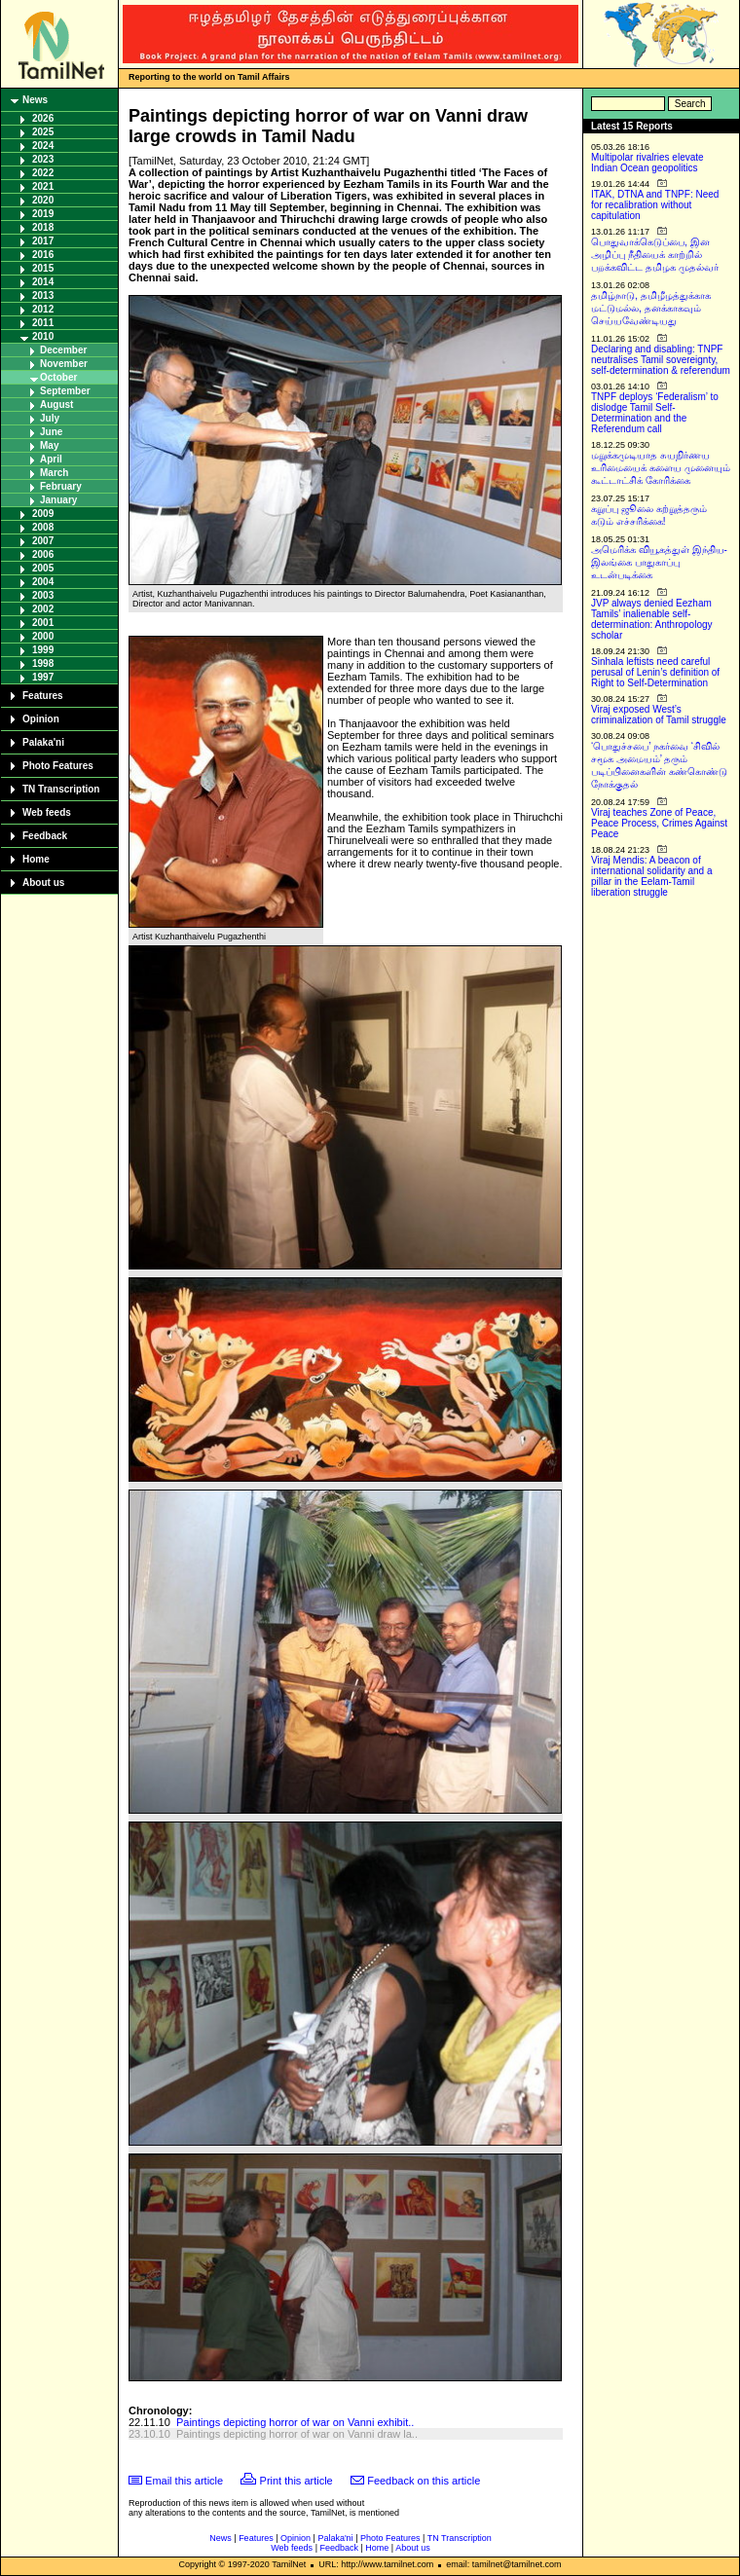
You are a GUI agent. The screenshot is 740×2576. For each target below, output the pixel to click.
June (51, 431)
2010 (43, 336)
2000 (43, 636)
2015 (43, 268)
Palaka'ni (43, 742)
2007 (43, 540)
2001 (43, 622)
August (56, 404)
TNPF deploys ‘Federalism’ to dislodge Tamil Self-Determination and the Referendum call (655, 412)
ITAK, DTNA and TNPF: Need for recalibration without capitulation (655, 205)
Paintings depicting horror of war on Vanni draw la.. (297, 2434)
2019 (43, 213)
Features (42, 695)
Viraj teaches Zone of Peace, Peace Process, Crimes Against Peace (659, 823)
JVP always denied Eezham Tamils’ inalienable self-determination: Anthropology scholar (652, 619)
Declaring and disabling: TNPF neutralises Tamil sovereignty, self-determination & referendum (660, 360)
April (51, 459)
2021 (43, 186)
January (58, 500)
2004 (43, 581)
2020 (43, 200)
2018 (43, 227)
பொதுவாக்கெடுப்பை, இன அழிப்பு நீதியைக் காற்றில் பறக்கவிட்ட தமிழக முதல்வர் (655, 255)
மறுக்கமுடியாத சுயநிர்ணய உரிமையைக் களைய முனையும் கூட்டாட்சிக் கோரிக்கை (660, 468)
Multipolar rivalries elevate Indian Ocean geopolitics (647, 162)
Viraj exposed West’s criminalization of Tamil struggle (658, 714)
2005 (43, 568)
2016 (43, 254)
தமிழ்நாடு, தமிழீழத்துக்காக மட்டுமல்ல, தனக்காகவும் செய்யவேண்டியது (651, 308)
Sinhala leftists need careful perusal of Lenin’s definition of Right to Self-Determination (655, 672)
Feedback (44, 835)
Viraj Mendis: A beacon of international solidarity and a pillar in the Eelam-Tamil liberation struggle (652, 876)
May (49, 445)
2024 (43, 145)
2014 (43, 281)
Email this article (184, 2480)
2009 (43, 513)
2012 (43, 309)
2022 (43, 172)
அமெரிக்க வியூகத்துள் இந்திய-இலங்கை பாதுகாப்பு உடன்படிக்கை (659, 562)
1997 (43, 677)
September (65, 391)
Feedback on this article (423, 2480)
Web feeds (46, 812)
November (64, 363)
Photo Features (57, 765)
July (49, 418)
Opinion (40, 719)
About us (43, 882)
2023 (43, 159)
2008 (43, 527)
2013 (43, 295)
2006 (43, 554)
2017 (43, 241)
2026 (43, 118)
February (61, 486)
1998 (43, 663)
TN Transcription (60, 789)
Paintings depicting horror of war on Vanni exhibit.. (295, 2422)
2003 (43, 595)
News (35, 99)
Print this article (296, 2480)
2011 (43, 322)
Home (36, 859)
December (63, 350)
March (54, 472)
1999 (43, 649)
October (58, 377)
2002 (43, 609)
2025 (43, 132)
